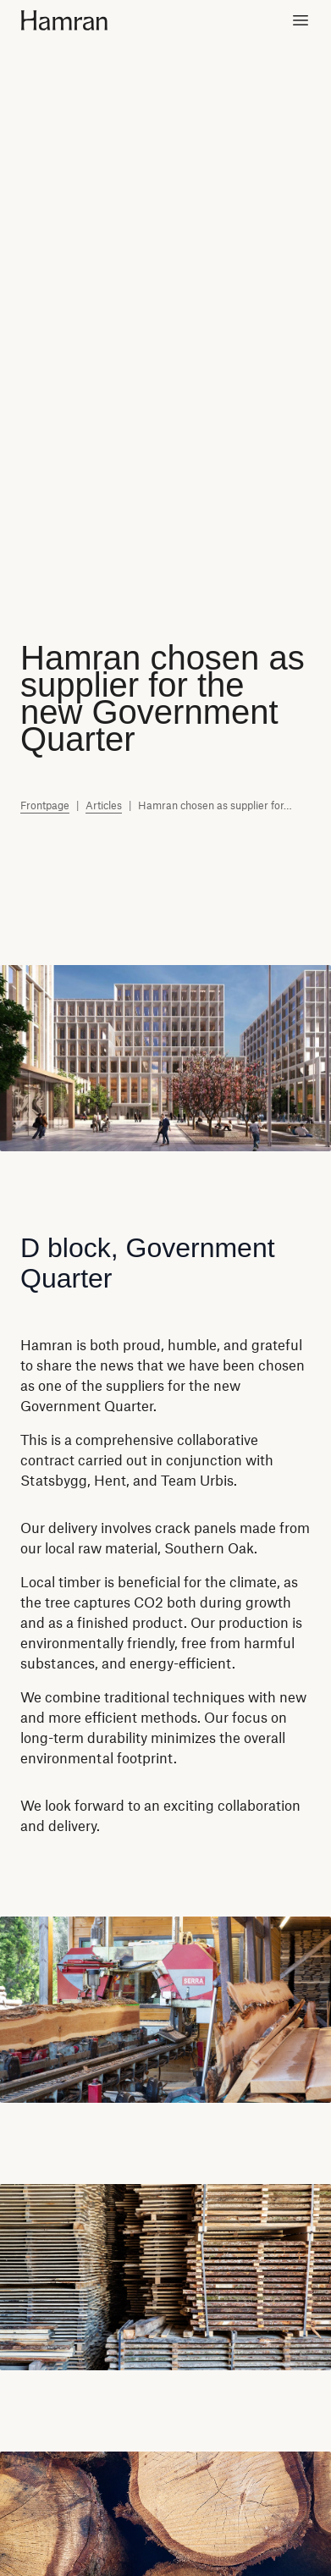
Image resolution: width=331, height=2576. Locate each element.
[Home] (77, 20)
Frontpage (44, 805)
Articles (104, 805)
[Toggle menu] (300, 20)
